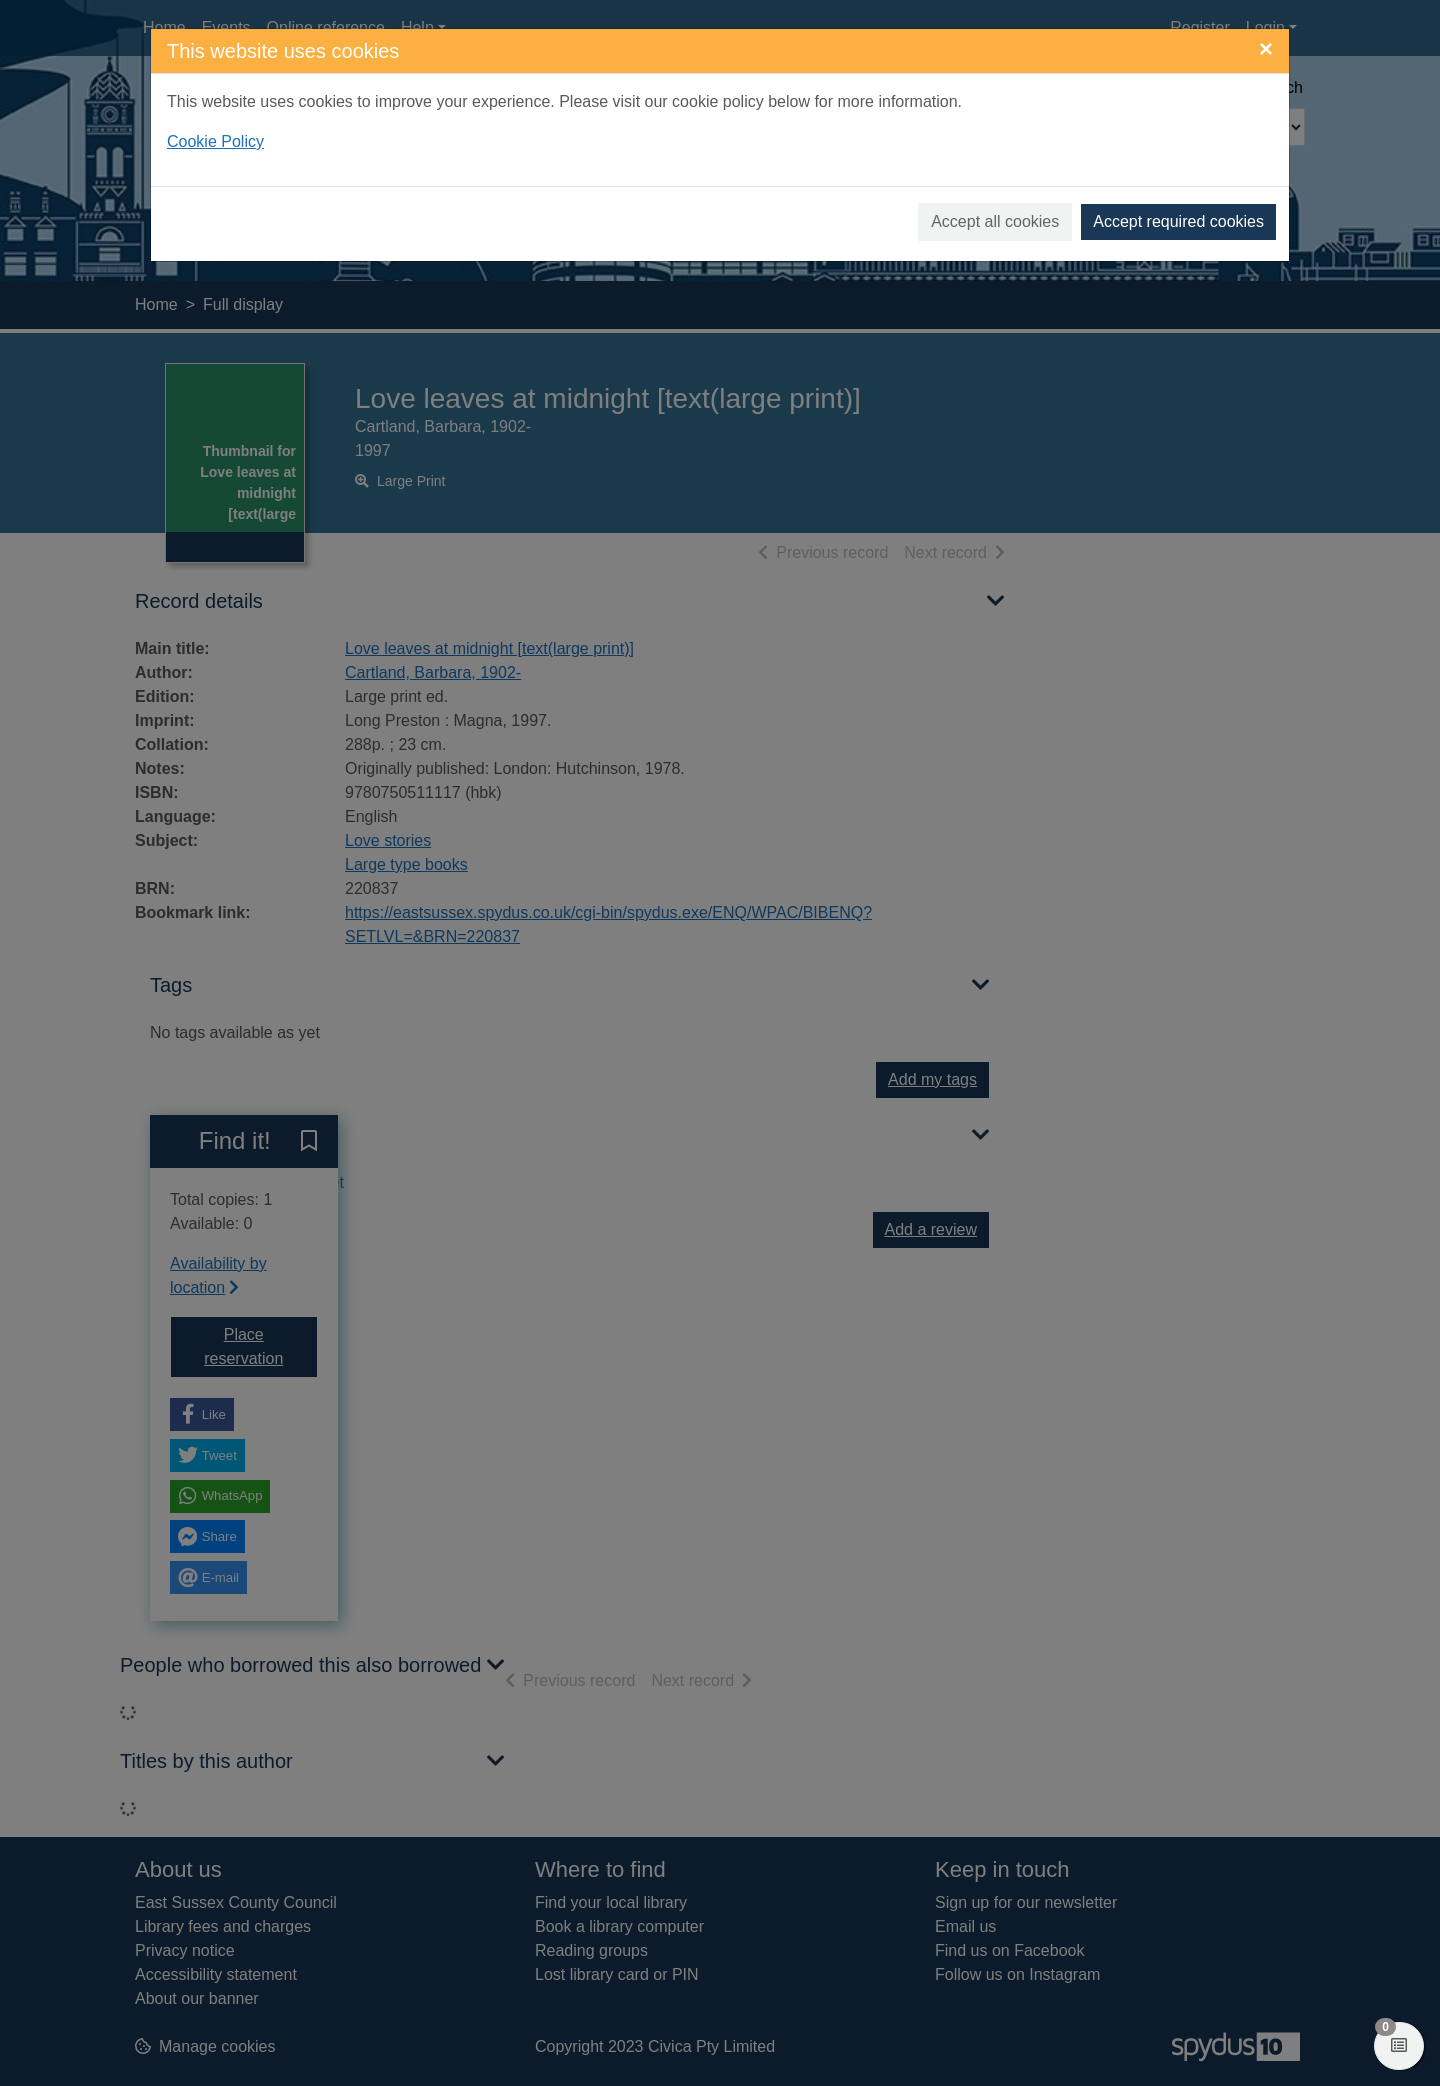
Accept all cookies (995, 221)
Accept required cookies (1178, 221)
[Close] (1266, 49)
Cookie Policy (215, 141)
